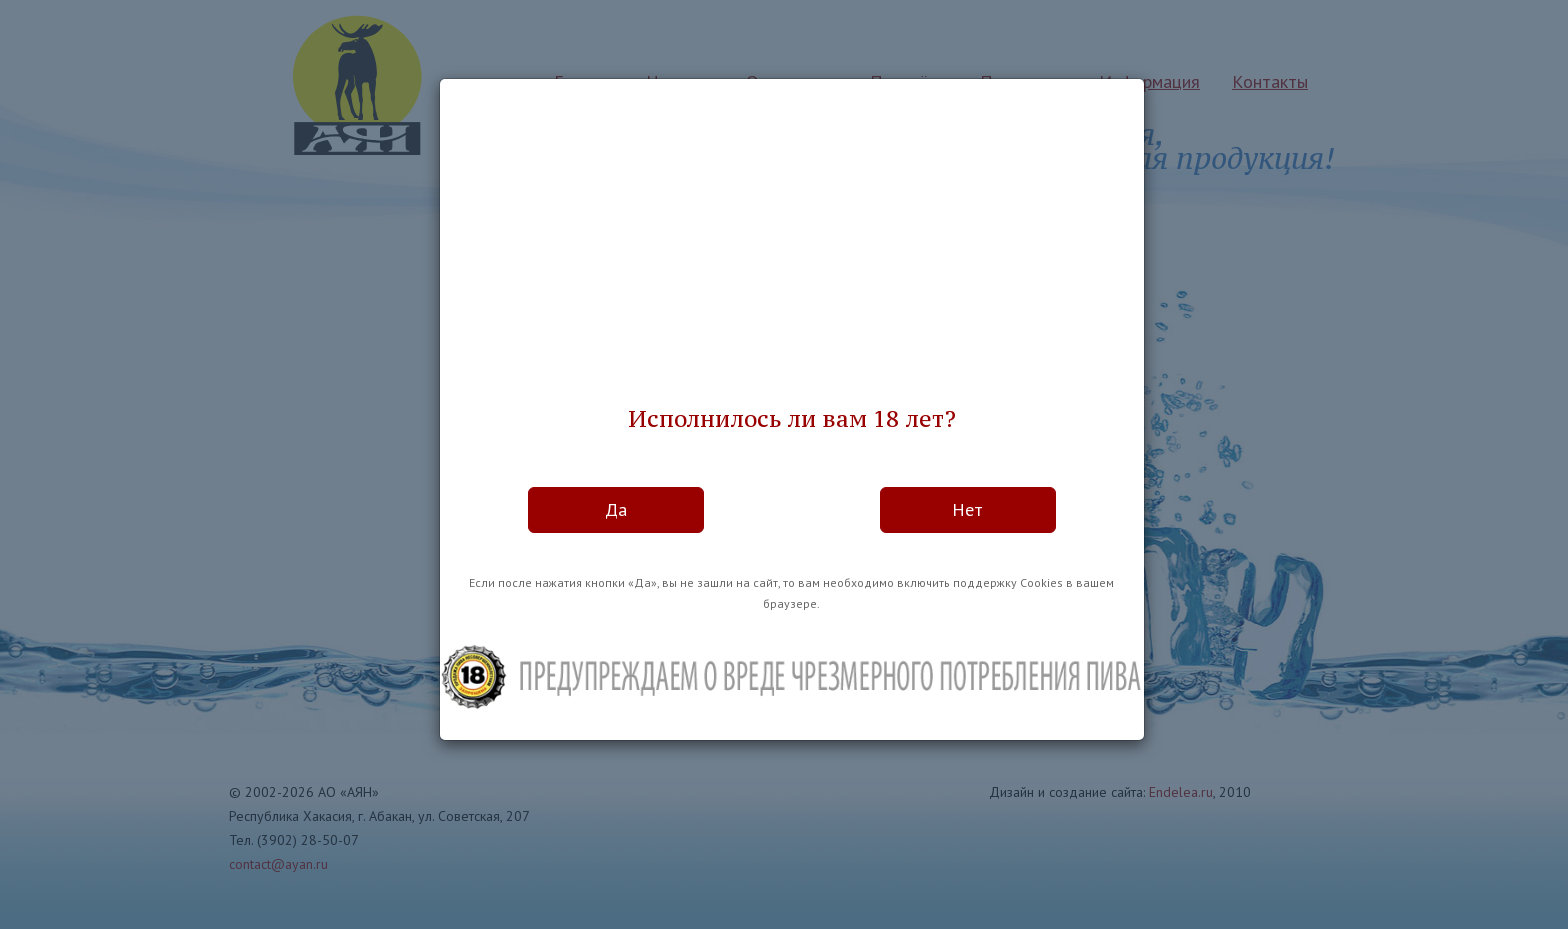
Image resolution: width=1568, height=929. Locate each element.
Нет (967, 509)
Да (616, 509)
